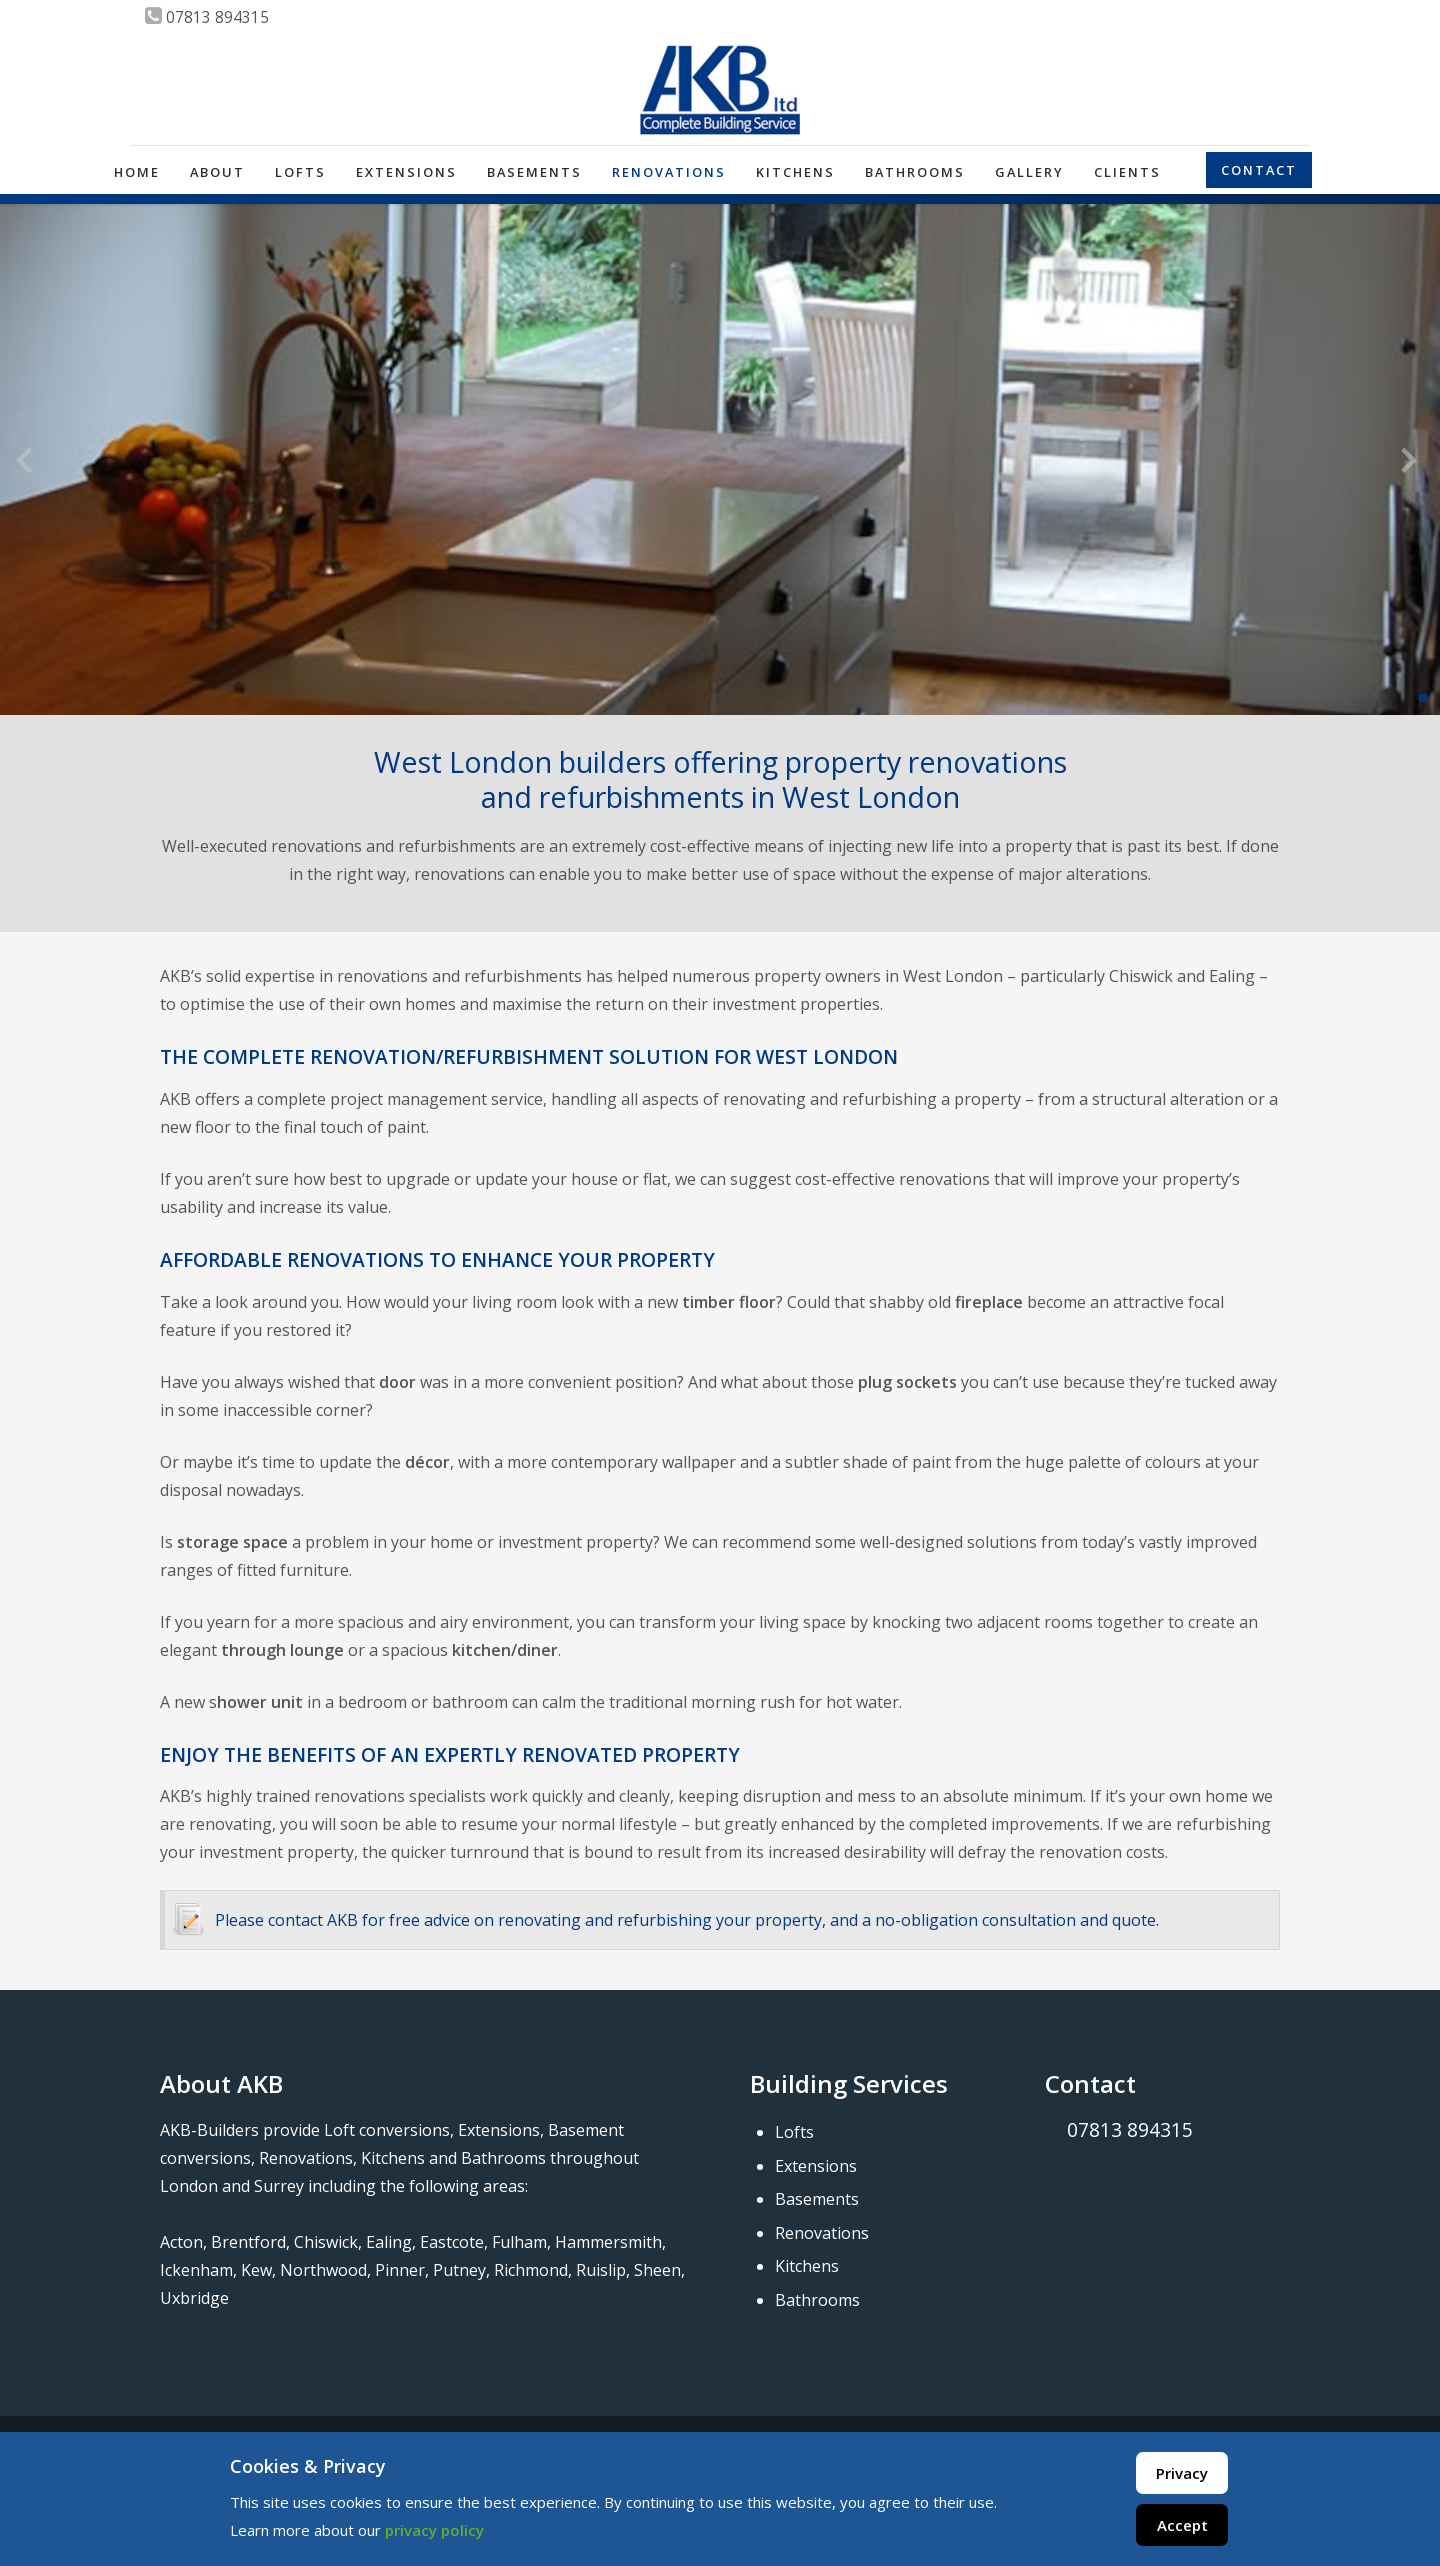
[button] (1423, 698)
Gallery (1029, 172)
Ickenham (196, 2270)
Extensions (406, 172)
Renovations (669, 172)
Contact (1259, 170)
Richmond (531, 2270)
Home (137, 172)
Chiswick (326, 2242)
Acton (181, 2242)
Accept (1182, 2525)
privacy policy (434, 2530)
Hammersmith (608, 2242)
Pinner (400, 2270)
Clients (1127, 172)
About (217, 172)
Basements (534, 172)
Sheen (657, 2270)
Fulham (519, 2242)
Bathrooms (915, 172)
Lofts (300, 172)
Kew (256, 2270)
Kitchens (795, 172)
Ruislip (601, 2270)
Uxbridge (194, 2298)
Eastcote (452, 2242)
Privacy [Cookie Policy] (1182, 2473)
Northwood (323, 2270)
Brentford (248, 2242)
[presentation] (24, 464)
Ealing (389, 2242)
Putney (459, 2270)
